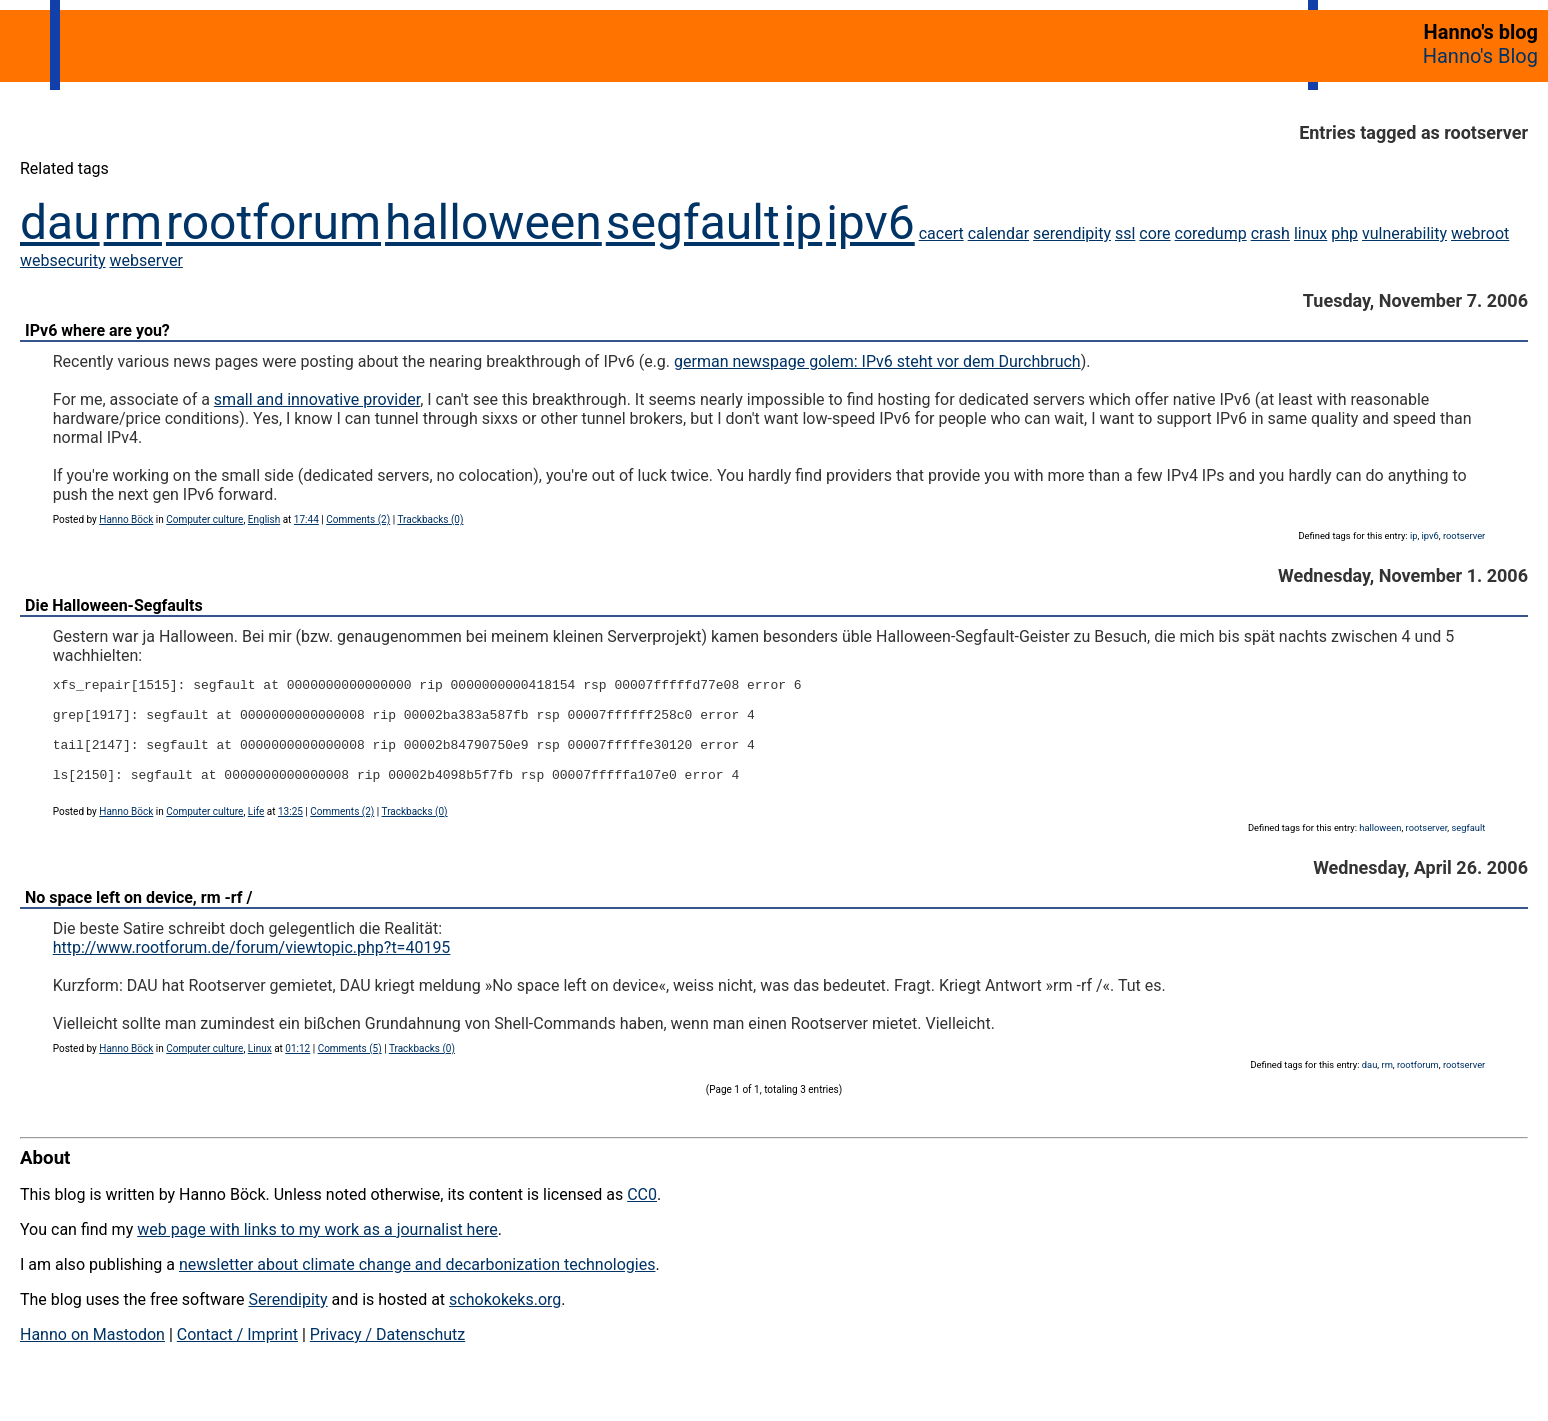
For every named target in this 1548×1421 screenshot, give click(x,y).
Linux (260, 1069)
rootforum (273, 222)
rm (133, 222)
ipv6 (870, 222)
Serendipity (287, 1320)
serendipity (1072, 233)
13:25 (290, 832)
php (1344, 233)
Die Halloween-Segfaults (114, 605)
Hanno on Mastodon (92, 1355)
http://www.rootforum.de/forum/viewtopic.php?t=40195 (252, 968)
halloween (493, 222)
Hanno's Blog (1480, 56)
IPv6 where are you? (97, 330)
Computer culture (204, 519)
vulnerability (1404, 233)
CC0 (642, 1215)
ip (803, 222)
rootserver (1464, 535)
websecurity (63, 260)
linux (1310, 233)
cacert (941, 233)
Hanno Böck (126, 519)
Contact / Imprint (237, 1355)
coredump (1211, 233)
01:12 (297, 1069)
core (1154, 233)
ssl (1125, 233)
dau (60, 222)
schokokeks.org (505, 1320)
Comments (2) (358, 519)
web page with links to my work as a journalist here (317, 1250)
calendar (998, 233)
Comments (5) (350, 1069)
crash (1270, 233)
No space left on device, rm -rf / (138, 918)
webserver (146, 260)
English (264, 519)
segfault (693, 222)
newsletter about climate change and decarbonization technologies (417, 1285)
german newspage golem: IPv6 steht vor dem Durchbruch (877, 361)
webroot (1480, 233)
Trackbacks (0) (430, 519)
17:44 (306, 519)
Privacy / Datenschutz (387, 1355)
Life (256, 832)
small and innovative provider (317, 399)
